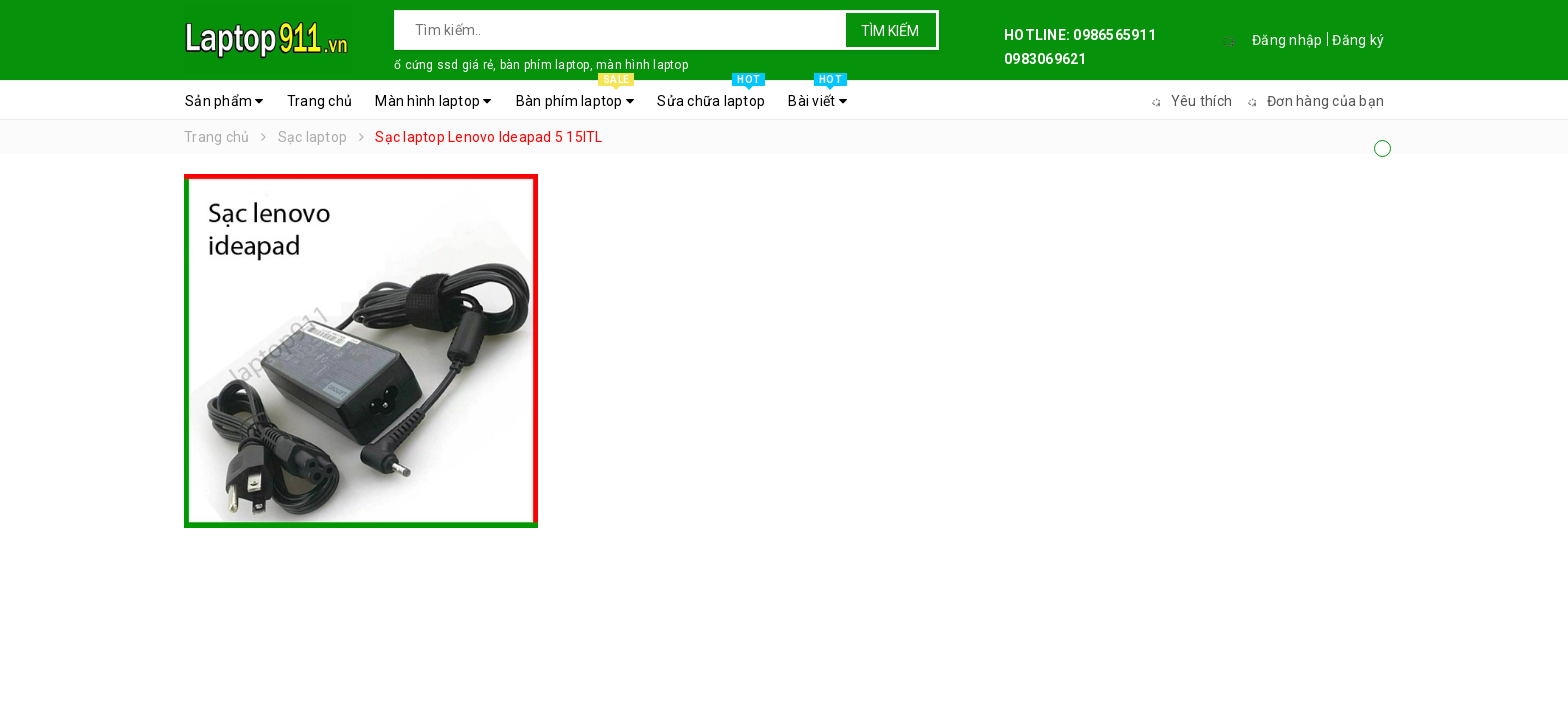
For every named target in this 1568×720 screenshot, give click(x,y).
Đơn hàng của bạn (1313, 101)
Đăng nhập (1287, 40)
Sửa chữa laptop (711, 96)
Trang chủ (319, 101)
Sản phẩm (224, 101)
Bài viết (817, 96)
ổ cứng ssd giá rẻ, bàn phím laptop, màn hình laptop (541, 65)
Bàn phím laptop (575, 96)
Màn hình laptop (433, 101)
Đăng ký (1358, 40)
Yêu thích (1189, 101)
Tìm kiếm (890, 31)
